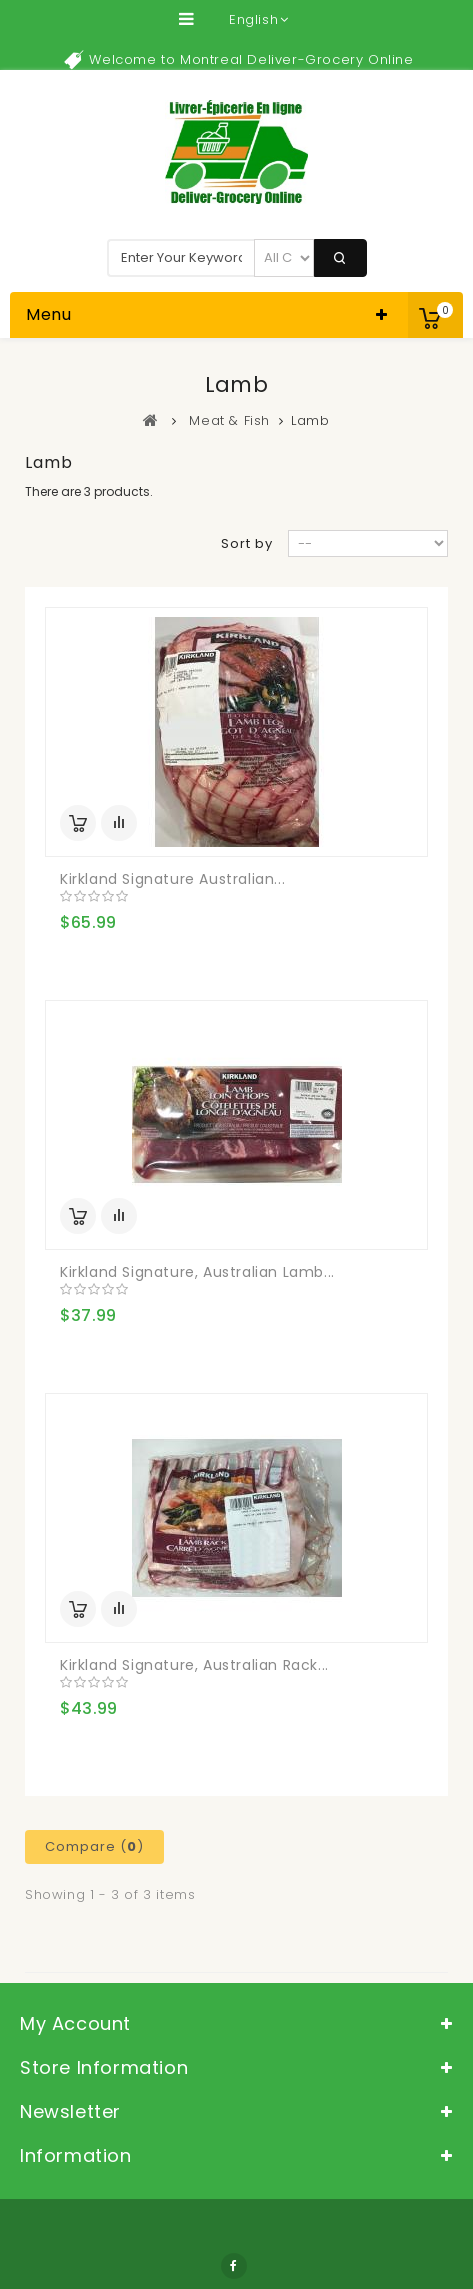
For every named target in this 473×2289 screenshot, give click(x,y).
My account (75, 2023)
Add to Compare (119, 823)
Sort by (247, 543)
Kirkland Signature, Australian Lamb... (197, 1272)
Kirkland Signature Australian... (172, 879)
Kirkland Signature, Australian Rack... (194, 1665)
